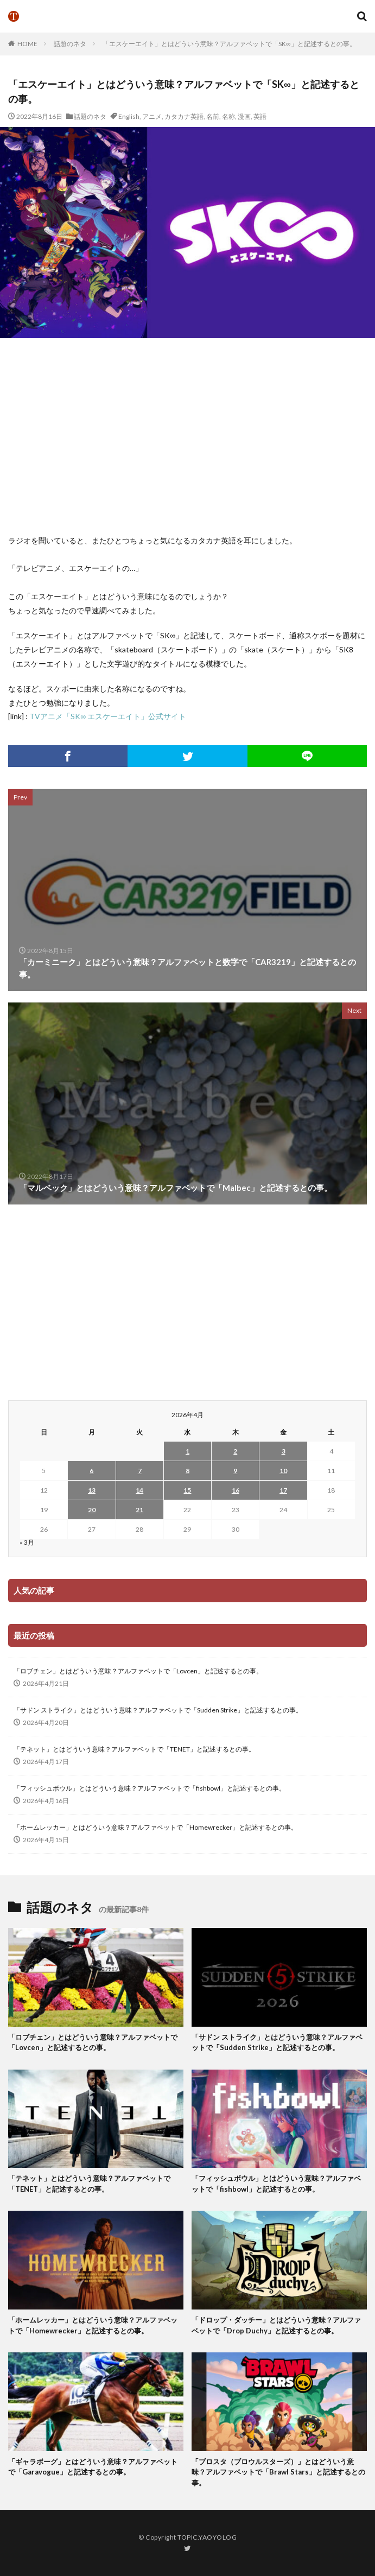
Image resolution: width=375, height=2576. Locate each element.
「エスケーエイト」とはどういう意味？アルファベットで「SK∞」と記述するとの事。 (229, 44)
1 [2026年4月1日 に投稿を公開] (187, 1451)
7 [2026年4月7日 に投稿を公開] (140, 1471)
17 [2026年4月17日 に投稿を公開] (283, 1490)
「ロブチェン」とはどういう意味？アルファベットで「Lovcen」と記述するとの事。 (138, 1671)
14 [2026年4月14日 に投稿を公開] (139, 1490)
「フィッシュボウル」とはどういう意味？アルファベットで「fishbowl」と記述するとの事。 (149, 1788)
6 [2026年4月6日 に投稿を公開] (91, 1471)
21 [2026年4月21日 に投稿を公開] (139, 1510)
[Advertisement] (191, 436)
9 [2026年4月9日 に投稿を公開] (235, 1471)
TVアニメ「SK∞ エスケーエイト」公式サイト (107, 716)
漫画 (244, 116)
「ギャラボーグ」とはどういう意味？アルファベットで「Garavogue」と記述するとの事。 (92, 2467)
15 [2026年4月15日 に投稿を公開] (187, 1490)
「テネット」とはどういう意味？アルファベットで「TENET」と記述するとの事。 (134, 1749)
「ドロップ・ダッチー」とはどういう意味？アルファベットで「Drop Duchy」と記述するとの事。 (276, 2325)
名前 (212, 116)
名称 (228, 116)
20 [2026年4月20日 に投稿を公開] (92, 1510)
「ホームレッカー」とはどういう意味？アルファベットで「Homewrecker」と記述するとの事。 (155, 1827)
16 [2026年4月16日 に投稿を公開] (235, 1490)
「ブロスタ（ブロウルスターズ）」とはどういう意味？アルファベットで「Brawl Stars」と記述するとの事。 (278, 2472)
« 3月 (27, 1542)
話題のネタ (70, 44)
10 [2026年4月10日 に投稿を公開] (283, 1471)
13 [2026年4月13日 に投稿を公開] (92, 1490)
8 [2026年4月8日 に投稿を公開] (187, 1471)
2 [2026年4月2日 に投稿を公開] (235, 1451)
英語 (259, 116)
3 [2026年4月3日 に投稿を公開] (283, 1451)
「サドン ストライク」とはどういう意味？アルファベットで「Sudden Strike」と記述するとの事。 (158, 1710)
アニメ (152, 116)
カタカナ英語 (184, 116)
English (128, 116)
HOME (27, 44)
